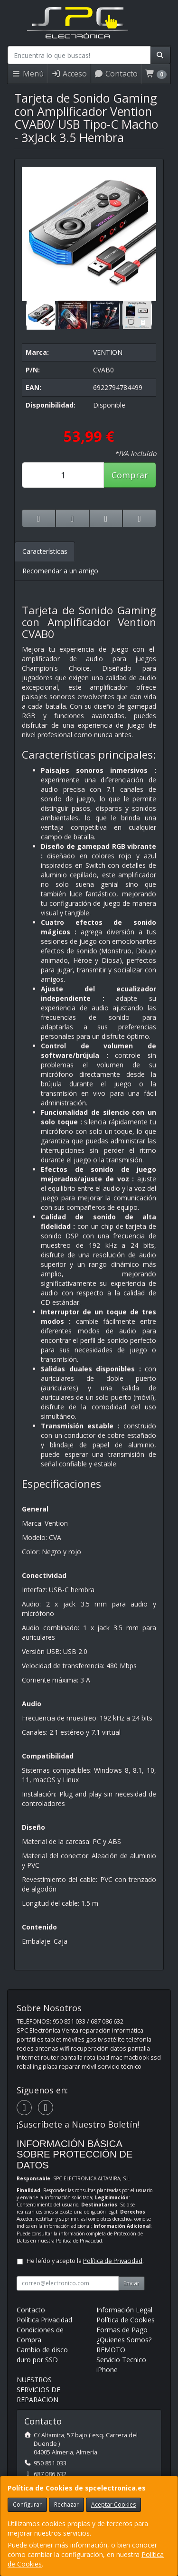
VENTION (107, 352)
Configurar (27, 2504)
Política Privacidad (44, 2319)
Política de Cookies (125, 2319)
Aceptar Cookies (113, 2504)
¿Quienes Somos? (123, 2339)
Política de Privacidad (79, 2240)
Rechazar (66, 2504)
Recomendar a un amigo (60, 570)
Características (44, 551)
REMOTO (110, 2349)
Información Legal (124, 2309)
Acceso (69, 73)
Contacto (116, 73)
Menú (27, 73)
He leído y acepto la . (85, 2261)
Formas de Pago (122, 2329)
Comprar (130, 475)
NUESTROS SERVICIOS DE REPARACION (38, 2389)
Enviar (131, 2283)
